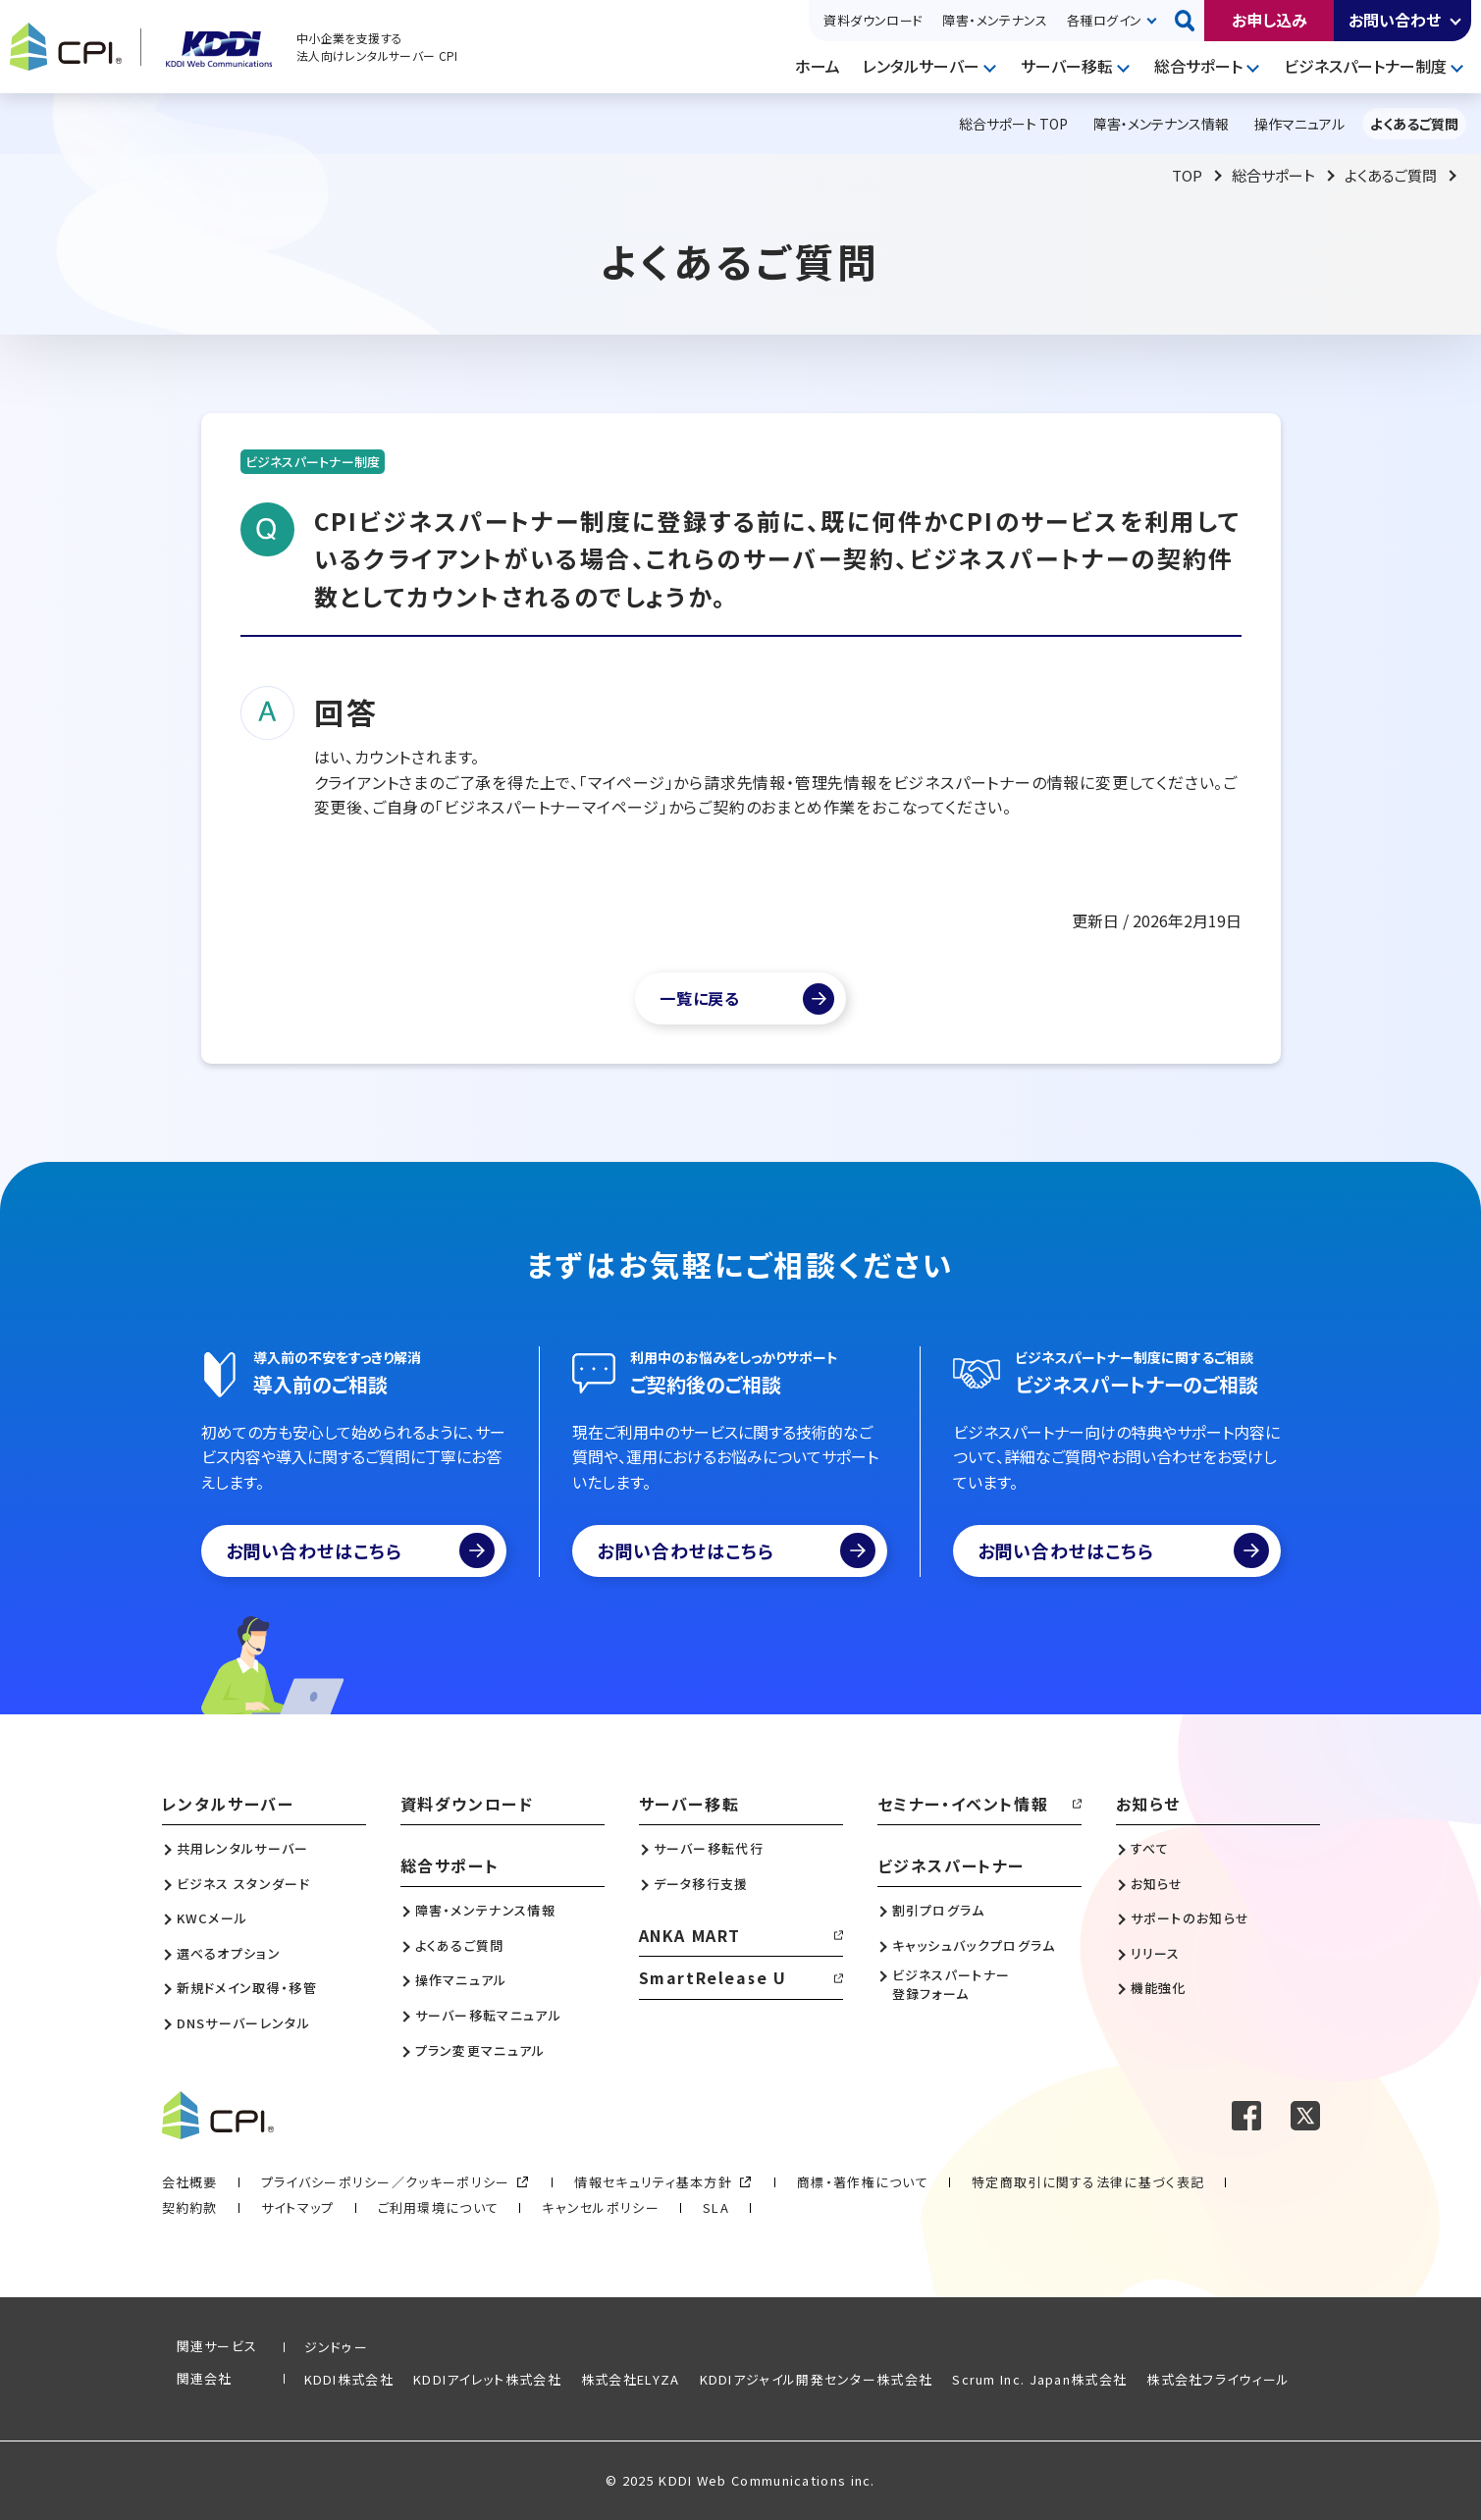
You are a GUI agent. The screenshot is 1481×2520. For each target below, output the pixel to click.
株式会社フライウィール (1218, 2379)
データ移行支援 (701, 1884)
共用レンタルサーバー (243, 1849)
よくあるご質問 (1391, 175)
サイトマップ (298, 2207)
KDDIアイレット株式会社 (487, 2379)
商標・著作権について (862, 2182)
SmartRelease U (713, 1977)
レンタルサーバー (921, 66)
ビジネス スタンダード (243, 1884)
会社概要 (190, 2182)
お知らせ (1148, 1803)
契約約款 (190, 2207)
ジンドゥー (336, 2346)
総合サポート (1198, 66)
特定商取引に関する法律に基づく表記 (1088, 2182)
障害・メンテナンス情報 (485, 1910)
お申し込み (1269, 19)
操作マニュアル (461, 1980)
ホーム (817, 66)
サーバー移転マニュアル (488, 2015)
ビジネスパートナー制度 (1365, 66)
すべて (1150, 1849)
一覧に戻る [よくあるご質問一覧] (700, 998)
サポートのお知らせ (1190, 1918)
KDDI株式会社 (349, 2379)
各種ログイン (1104, 20)
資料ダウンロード (873, 20)
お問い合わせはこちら (361, 1550)
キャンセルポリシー (601, 2207)
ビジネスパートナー (951, 1865)
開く (1456, 21)
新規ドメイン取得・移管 (247, 1988)
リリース (1156, 1954)
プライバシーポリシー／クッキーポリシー (385, 2182)
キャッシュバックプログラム (974, 1946)
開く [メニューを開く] (992, 67)
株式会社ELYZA (630, 2379)
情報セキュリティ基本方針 (653, 2182)
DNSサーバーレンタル (243, 2023)
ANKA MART (690, 1935)
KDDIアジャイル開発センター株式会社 (816, 2379)
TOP (1187, 175)
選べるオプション (229, 1954)
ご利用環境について (439, 2207)
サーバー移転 (1067, 66)
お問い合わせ (1395, 19)
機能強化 (1159, 1988)
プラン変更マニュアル (480, 2051)
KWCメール (212, 1918)
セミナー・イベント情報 (963, 1803)
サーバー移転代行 (709, 1849)
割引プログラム (938, 1910)
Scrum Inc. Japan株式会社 (1039, 2379)
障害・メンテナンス (994, 20)
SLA (716, 2207)
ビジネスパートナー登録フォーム (951, 1984)
